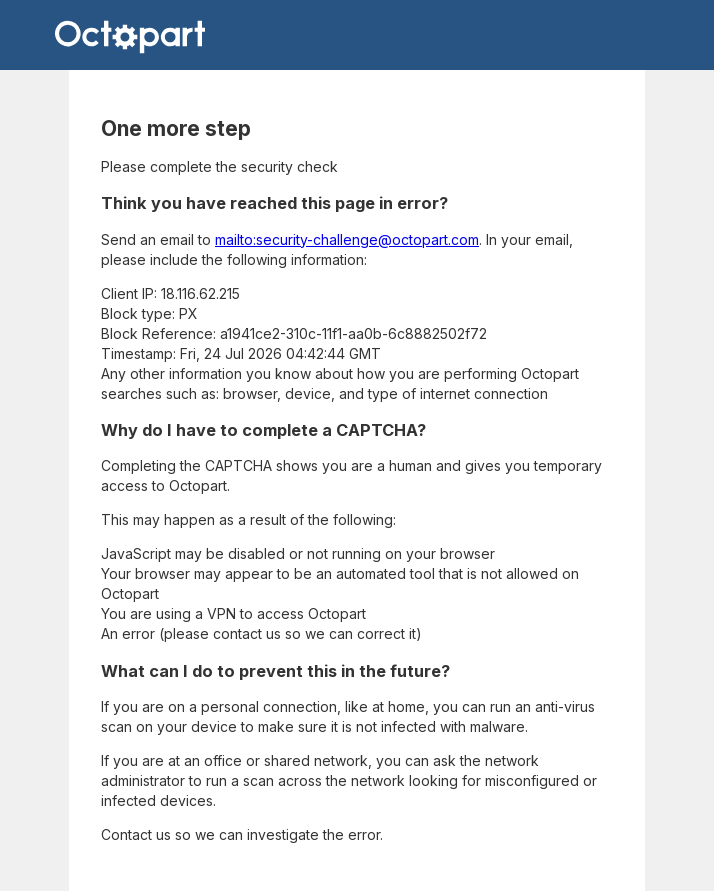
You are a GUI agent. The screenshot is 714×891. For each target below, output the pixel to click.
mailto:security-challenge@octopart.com (347, 239)
